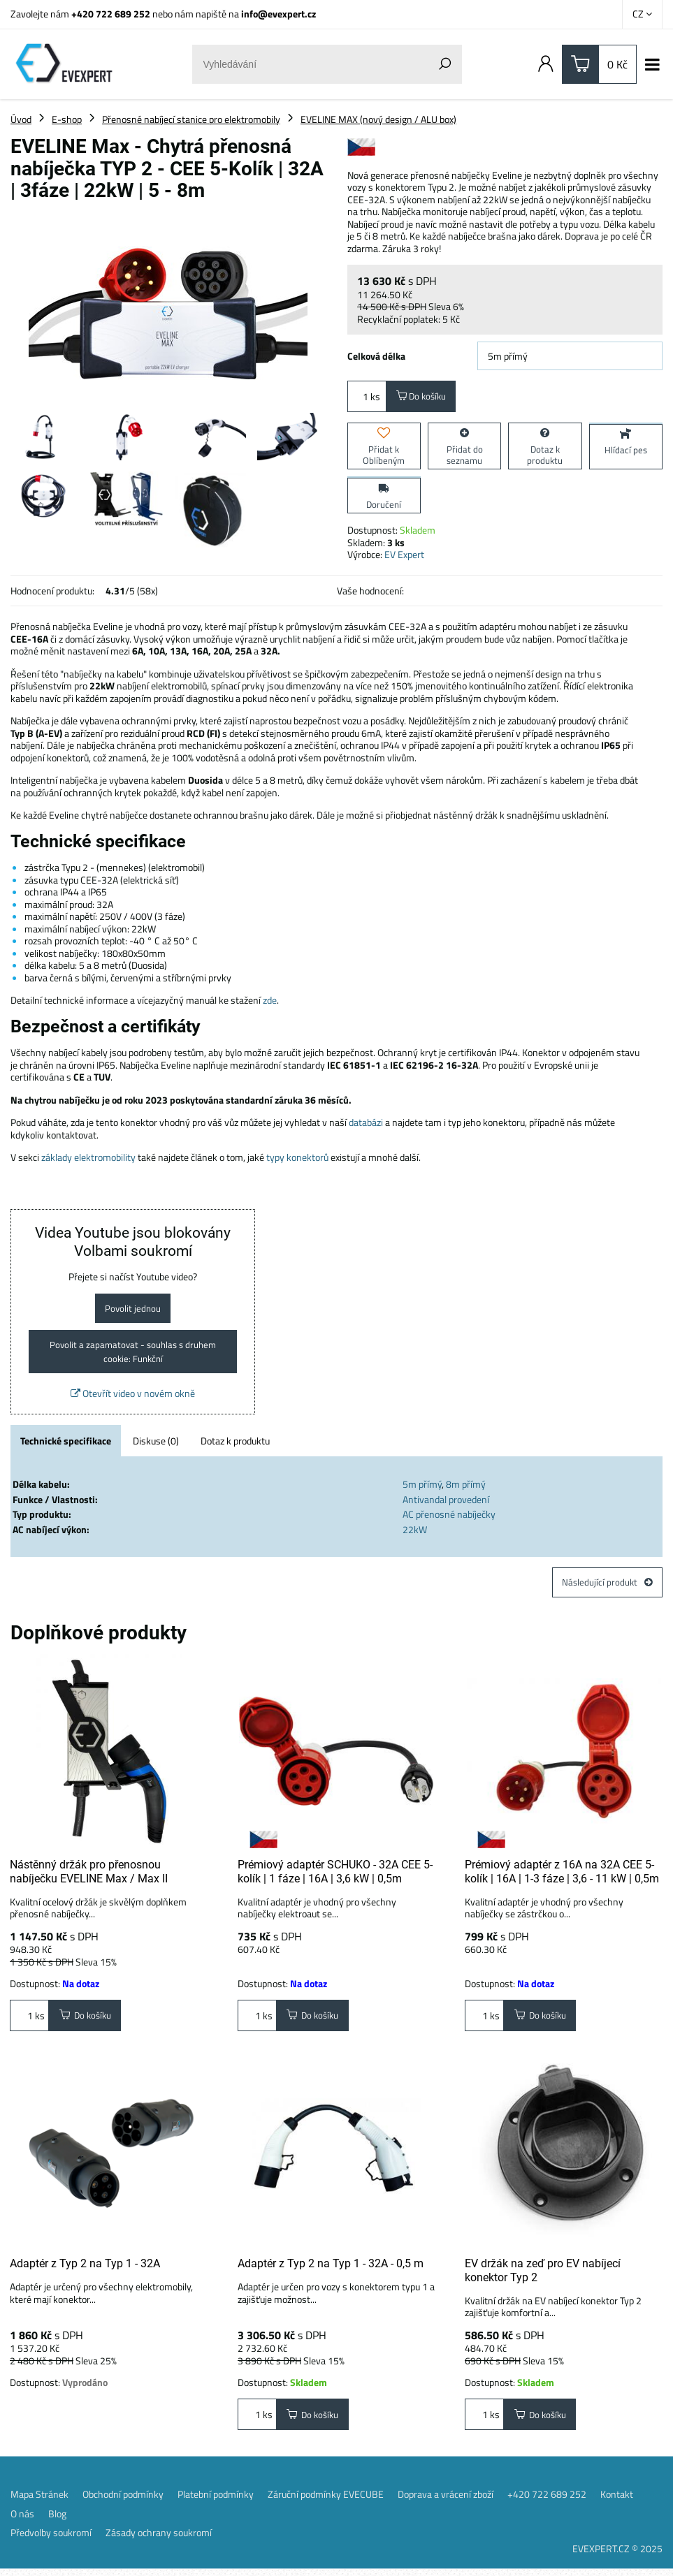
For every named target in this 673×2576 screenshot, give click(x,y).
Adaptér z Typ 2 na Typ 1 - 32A (85, 2270)
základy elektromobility (88, 1158)
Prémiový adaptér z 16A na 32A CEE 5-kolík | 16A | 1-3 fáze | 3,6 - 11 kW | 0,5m (562, 1877)
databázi (366, 1123)
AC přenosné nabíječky (449, 1519)
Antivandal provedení (446, 1503)
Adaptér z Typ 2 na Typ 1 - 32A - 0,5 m (331, 2270)
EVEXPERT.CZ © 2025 (617, 2555)
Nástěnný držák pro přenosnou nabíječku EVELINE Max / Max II (89, 1877)
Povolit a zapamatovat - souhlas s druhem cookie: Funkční (133, 1355)
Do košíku (423, 397)
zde (270, 1001)
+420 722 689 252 (110, 13)
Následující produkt (606, 1587)
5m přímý (422, 1488)
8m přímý (466, 1488)
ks (367, 397)
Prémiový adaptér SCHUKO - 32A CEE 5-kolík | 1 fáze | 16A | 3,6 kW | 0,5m (335, 1877)
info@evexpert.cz (278, 13)
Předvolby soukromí (51, 2539)
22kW (415, 1533)
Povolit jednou (132, 1310)
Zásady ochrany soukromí (159, 2539)
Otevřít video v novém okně (133, 1398)
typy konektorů (297, 1158)
